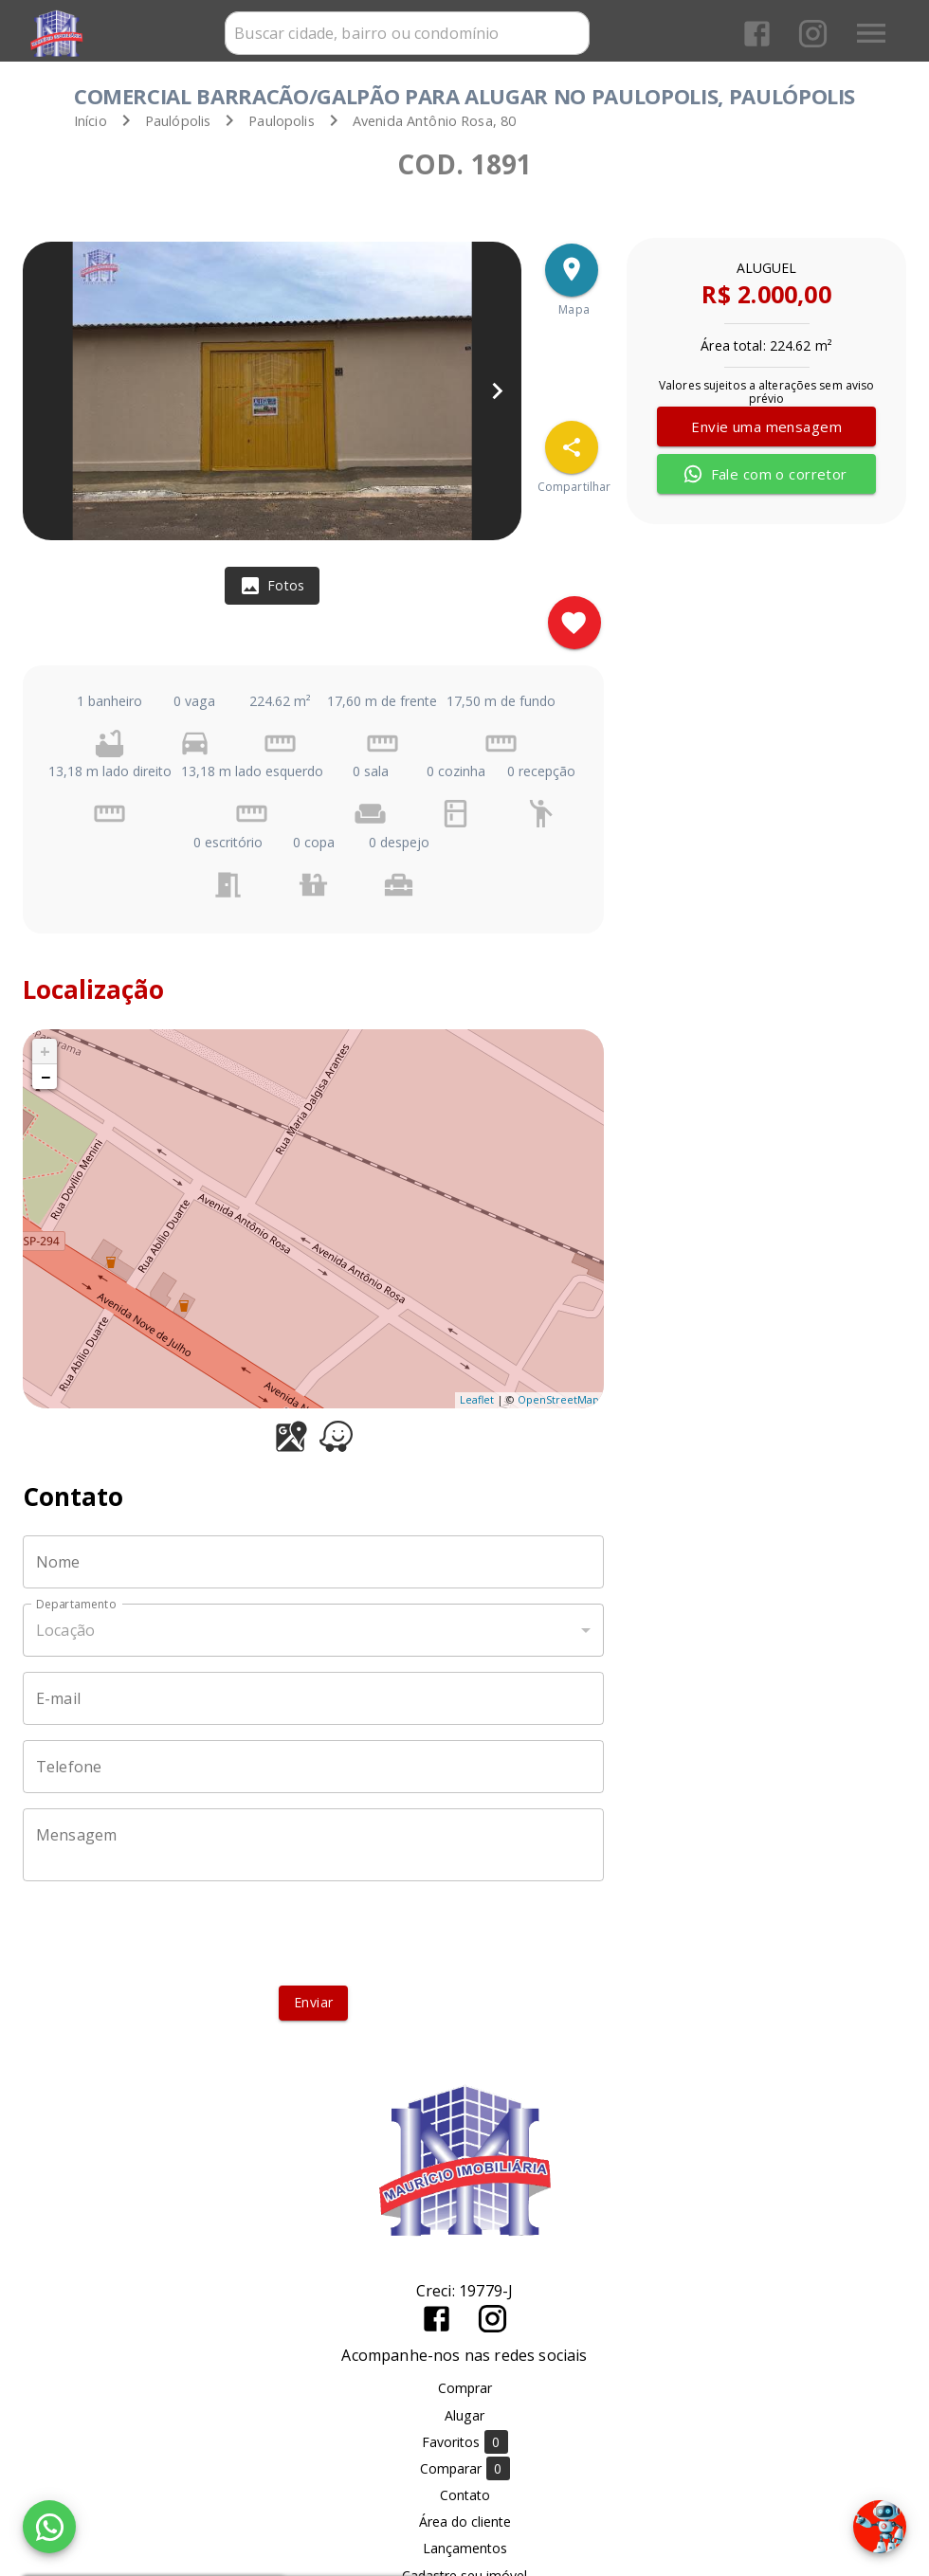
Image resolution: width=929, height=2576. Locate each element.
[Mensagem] (313, 1845)
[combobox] (407, 33)
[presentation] (314, 1933)
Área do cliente (465, 2522)
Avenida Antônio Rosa (423, 121)
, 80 (435, 121)
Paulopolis (281, 121)
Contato (465, 2495)
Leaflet (477, 1399)
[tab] (272, 586)
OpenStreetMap (558, 1399)
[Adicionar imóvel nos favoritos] (574, 622)
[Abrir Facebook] (757, 33)
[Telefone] (313, 1766)
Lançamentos (465, 2548)
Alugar (464, 2415)
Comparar (465, 2468)
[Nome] (313, 1561)
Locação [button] (65, 1630)
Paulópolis (178, 121)
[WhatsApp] (49, 2526)
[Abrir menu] (871, 33)
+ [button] (45, 1051)
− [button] (45, 1076)
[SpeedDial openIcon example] (571, 447)
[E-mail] (313, 1698)
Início (90, 121)
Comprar (465, 2388)
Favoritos (465, 2442)
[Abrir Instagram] (812, 33)
